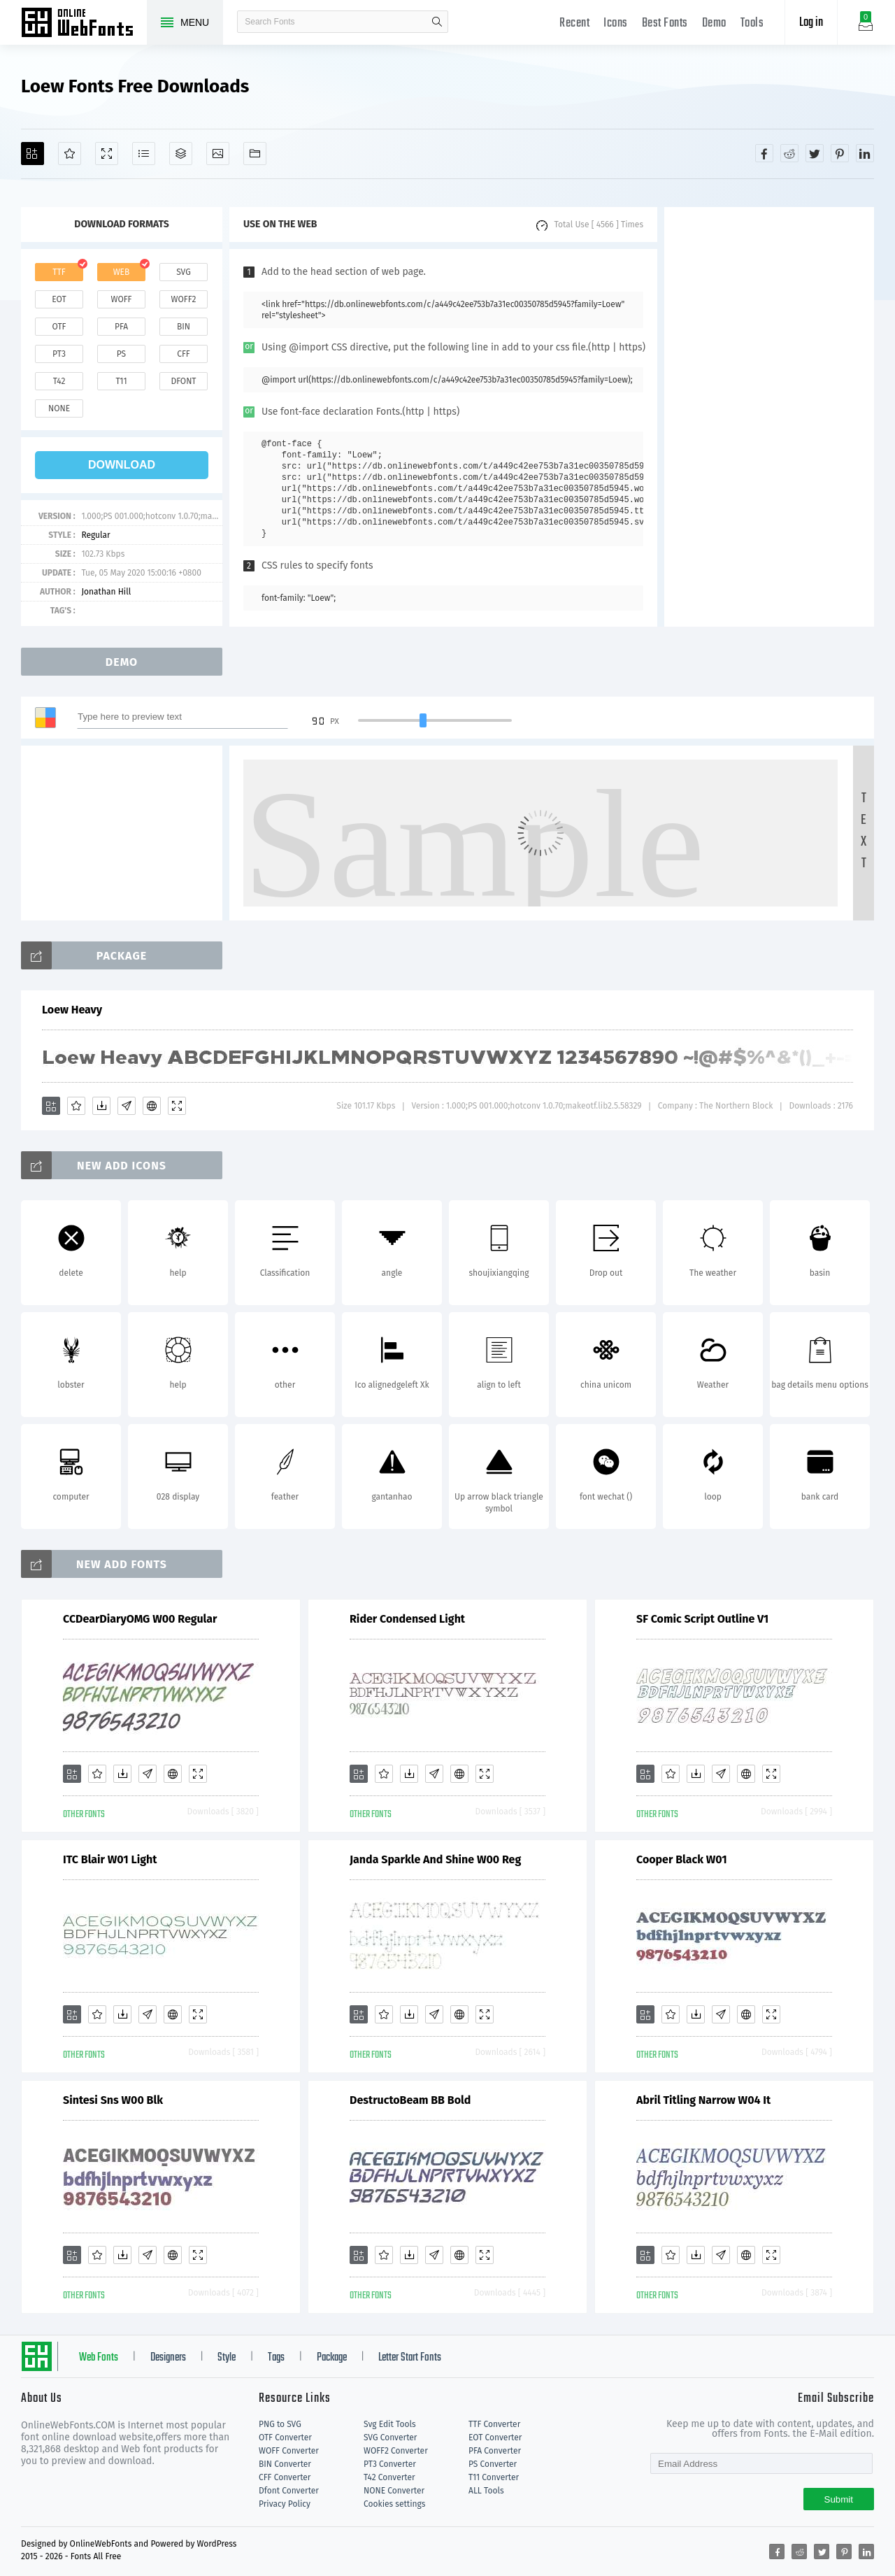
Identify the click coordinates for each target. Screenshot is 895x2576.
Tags (276, 2358)
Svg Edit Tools (390, 2424)
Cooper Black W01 (681, 1859)
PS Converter (492, 2464)
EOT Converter (495, 2437)
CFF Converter (284, 2477)
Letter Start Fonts (409, 2358)
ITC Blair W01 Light (110, 1859)
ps (121, 354)
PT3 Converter (390, 2464)
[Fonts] (254, 153)
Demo (714, 23)
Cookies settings (394, 2504)
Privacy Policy (284, 2504)
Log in (811, 23)
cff (183, 354)
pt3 (59, 354)
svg (183, 272)
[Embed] (152, 1106)
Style (226, 2358)
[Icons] (217, 153)
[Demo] (106, 153)
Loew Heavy (72, 1009)
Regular (95, 535)
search (437, 21)
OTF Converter (285, 2437)
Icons (615, 23)
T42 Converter (389, 2477)
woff (120, 299)
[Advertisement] (769, 417)
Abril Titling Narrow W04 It (703, 2100)
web (121, 272)
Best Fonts (665, 23)
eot (59, 299)
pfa (121, 327)
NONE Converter (394, 2491)
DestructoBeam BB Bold (410, 2100)
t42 (59, 381)
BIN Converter (285, 2464)
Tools (752, 23)
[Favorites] (69, 153)
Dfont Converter (289, 2491)
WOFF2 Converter (396, 2451)
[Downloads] (101, 1106)
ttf (58, 272)
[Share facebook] (764, 153)
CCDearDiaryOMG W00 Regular (140, 1618)
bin (183, 327)
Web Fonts (98, 2358)
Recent (574, 23)
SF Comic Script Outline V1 (702, 1618)
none (59, 408)
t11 (121, 381)
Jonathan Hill (106, 592)
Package (332, 2358)
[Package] (180, 153)
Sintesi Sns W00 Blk (113, 2100)
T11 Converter (493, 2477)
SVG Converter (390, 2437)
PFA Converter (494, 2451)
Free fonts (84, 23)
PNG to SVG (280, 2424)
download (121, 465)
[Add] (32, 153)
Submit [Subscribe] (838, 2499)
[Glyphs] (143, 153)
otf (59, 327)
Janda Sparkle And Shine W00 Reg (435, 1859)
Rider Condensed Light (407, 1618)
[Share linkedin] (865, 153)
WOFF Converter (289, 2451)
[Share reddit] (789, 153)
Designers (168, 2358)
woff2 (183, 299)
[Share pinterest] (840, 153)
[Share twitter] (815, 153)
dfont (183, 381)
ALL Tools (486, 2491)
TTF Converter (494, 2424)
